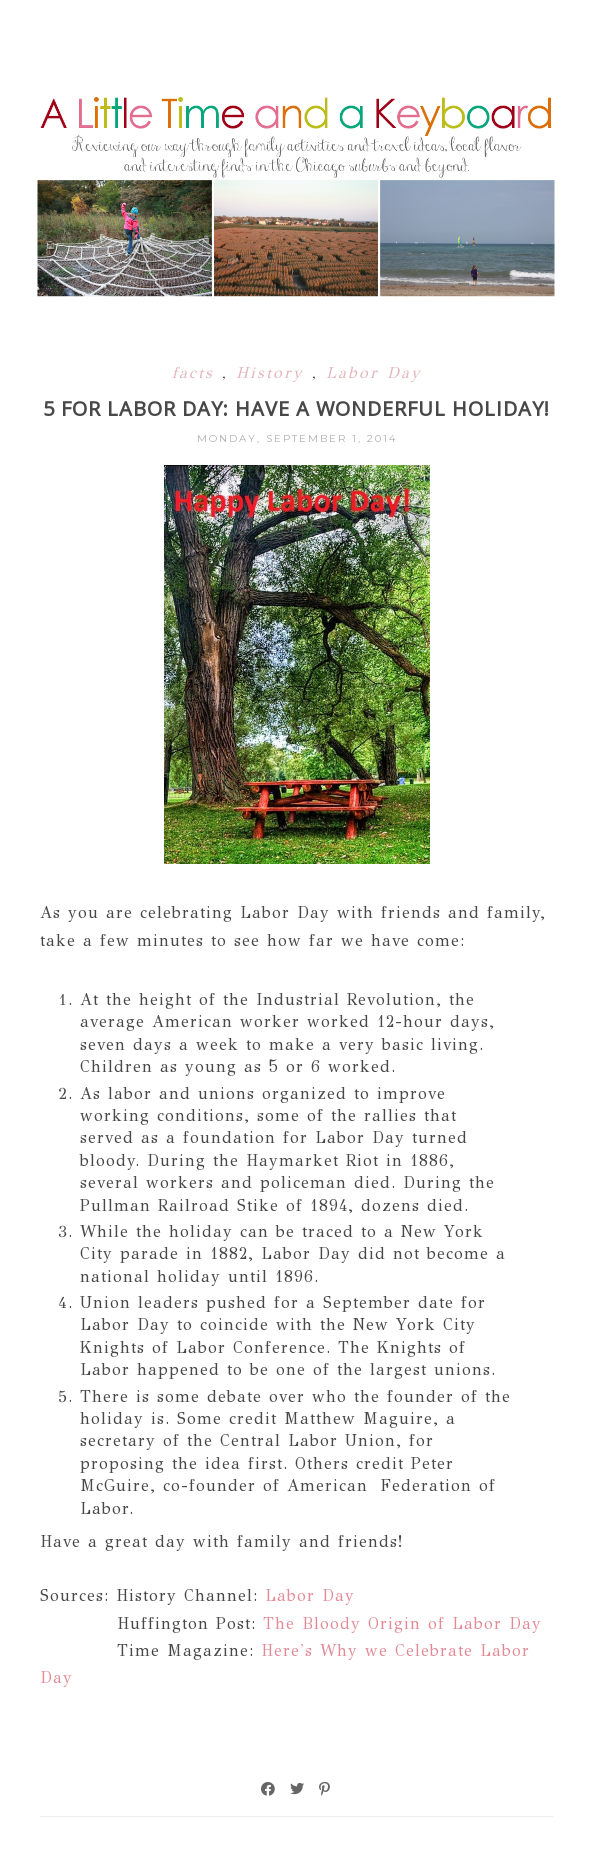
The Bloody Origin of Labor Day (402, 1623)
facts (197, 372)
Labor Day (374, 372)
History (274, 372)
